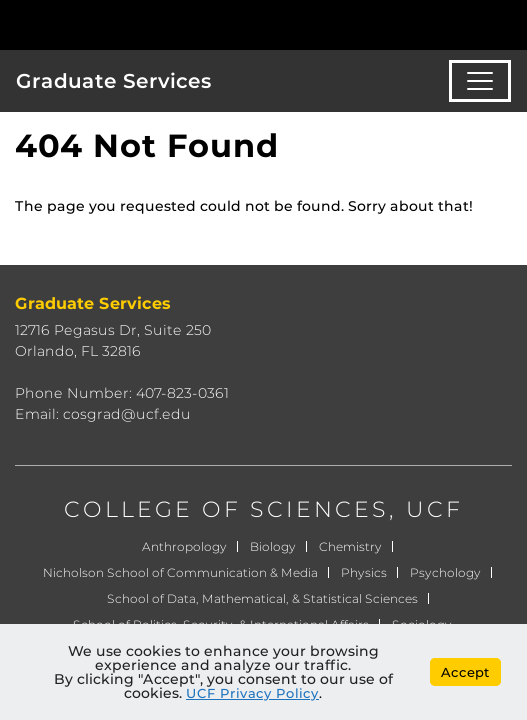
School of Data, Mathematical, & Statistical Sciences (262, 598)
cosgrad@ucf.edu (127, 414)
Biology (273, 546)
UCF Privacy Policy (252, 693)
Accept (465, 672)
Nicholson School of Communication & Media (180, 572)
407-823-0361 (182, 393)
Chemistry (350, 546)
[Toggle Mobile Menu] (507, 23)
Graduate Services (114, 81)
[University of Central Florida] (152, 24)
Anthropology (184, 546)
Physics (364, 572)
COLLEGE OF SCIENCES (226, 509)
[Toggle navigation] (480, 81)
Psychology (445, 572)
